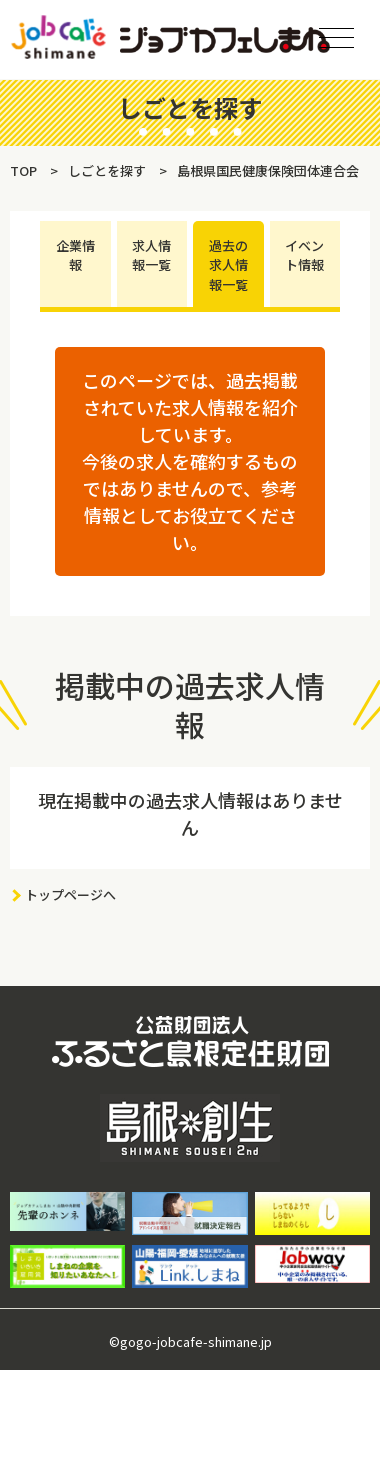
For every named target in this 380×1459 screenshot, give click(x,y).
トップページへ (70, 894)
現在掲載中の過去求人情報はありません (190, 813)
